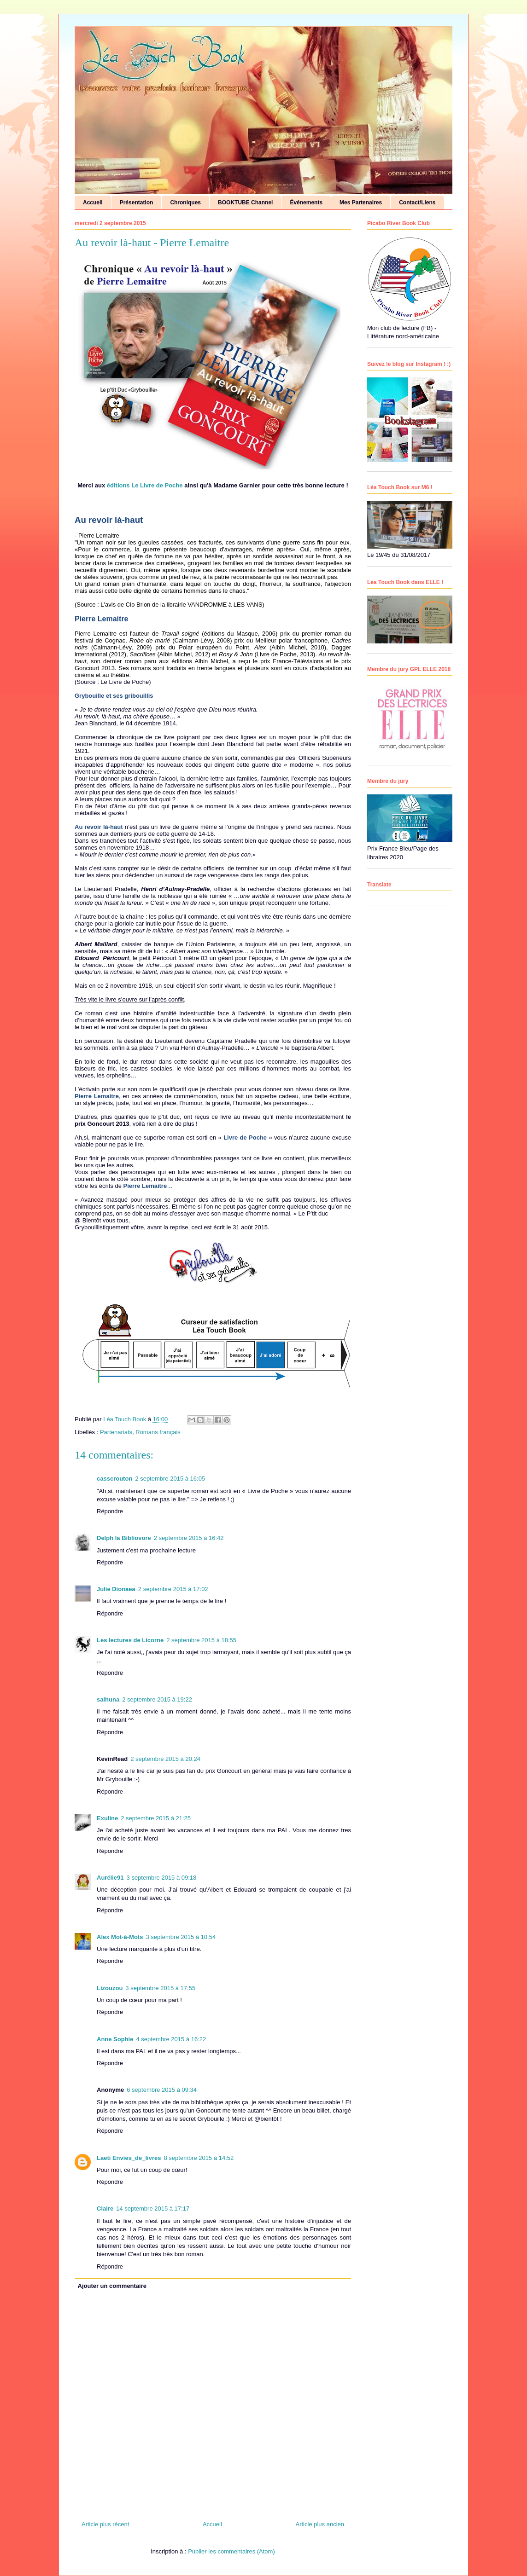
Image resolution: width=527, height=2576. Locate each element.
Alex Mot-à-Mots (120, 1936)
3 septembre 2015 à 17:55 (160, 1988)
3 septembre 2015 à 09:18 (162, 1877)
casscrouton (114, 1478)
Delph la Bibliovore (124, 1537)
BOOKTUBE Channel (245, 202)
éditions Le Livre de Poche (145, 485)
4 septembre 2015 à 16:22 (171, 2039)
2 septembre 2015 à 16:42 (189, 1537)
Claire (105, 2208)
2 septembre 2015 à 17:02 (173, 1589)
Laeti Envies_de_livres (129, 2157)
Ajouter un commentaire (112, 2285)
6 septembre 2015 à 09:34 (162, 2089)
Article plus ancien (320, 2524)
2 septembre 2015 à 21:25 (156, 1818)
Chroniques (185, 202)
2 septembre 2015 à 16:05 (170, 1478)
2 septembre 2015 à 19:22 (157, 1699)
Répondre (110, 1511)
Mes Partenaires (361, 202)
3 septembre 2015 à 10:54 (181, 1936)
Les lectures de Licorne (130, 1640)
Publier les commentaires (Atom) (231, 2551)
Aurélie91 (110, 1877)
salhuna (108, 1699)
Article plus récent (105, 2524)
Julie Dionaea (116, 1589)
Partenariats (116, 1432)
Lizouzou (110, 1988)
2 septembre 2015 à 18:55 (201, 1640)
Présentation (136, 202)
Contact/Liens (417, 202)
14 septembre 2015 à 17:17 (152, 2208)
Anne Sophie (115, 2039)
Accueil (93, 202)
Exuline (107, 1818)
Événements (306, 202)
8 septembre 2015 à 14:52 (199, 2157)
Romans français (158, 1432)
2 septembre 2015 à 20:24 (165, 1758)
